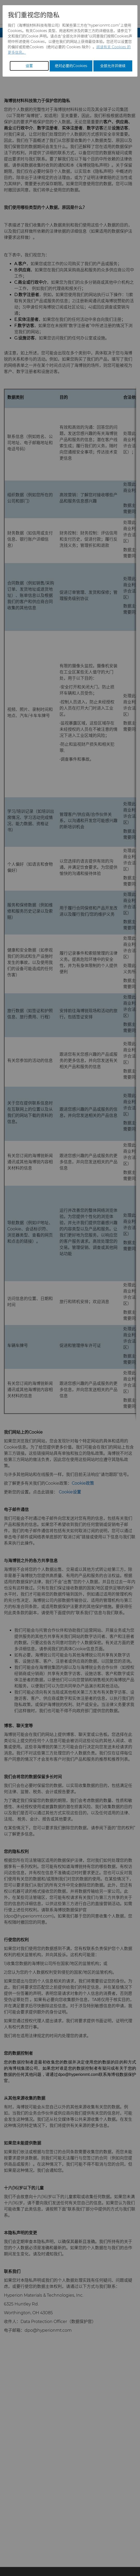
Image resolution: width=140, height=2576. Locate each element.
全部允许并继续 (113, 65)
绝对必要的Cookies (71, 65)
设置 (29, 65)
